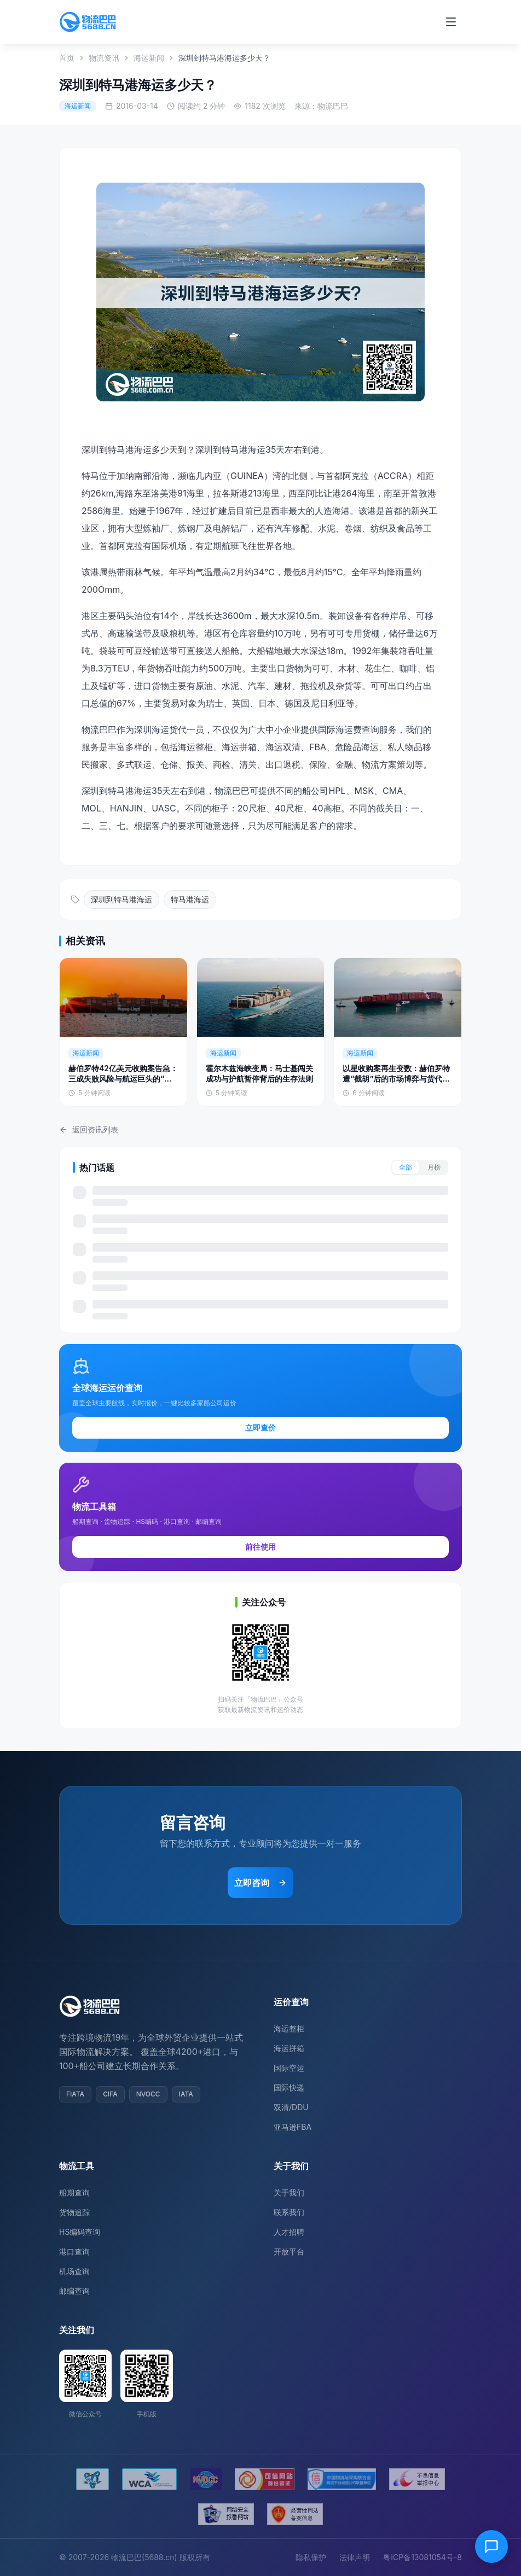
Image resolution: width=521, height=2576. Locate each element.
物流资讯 (104, 57)
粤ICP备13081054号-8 (422, 2557)
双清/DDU (291, 2107)
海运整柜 (289, 2028)
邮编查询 (74, 2290)
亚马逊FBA (292, 2126)
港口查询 (74, 2251)
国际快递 (289, 2087)
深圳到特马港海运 (121, 899)
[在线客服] (491, 2546)
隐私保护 (311, 2557)
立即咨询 (260, 1882)
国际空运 (289, 2067)
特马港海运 (190, 899)
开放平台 (289, 2251)
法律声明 (354, 2557)
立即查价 (260, 1427)
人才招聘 (289, 2231)
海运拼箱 (289, 2048)
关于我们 (289, 2192)
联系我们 (289, 2212)
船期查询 (74, 2192)
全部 (405, 1167)
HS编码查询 (79, 2231)
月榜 (434, 1167)
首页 (66, 57)
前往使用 (260, 1546)
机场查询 (74, 2271)
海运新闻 (149, 57)
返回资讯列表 (88, 1129)
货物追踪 (74, 2212)
